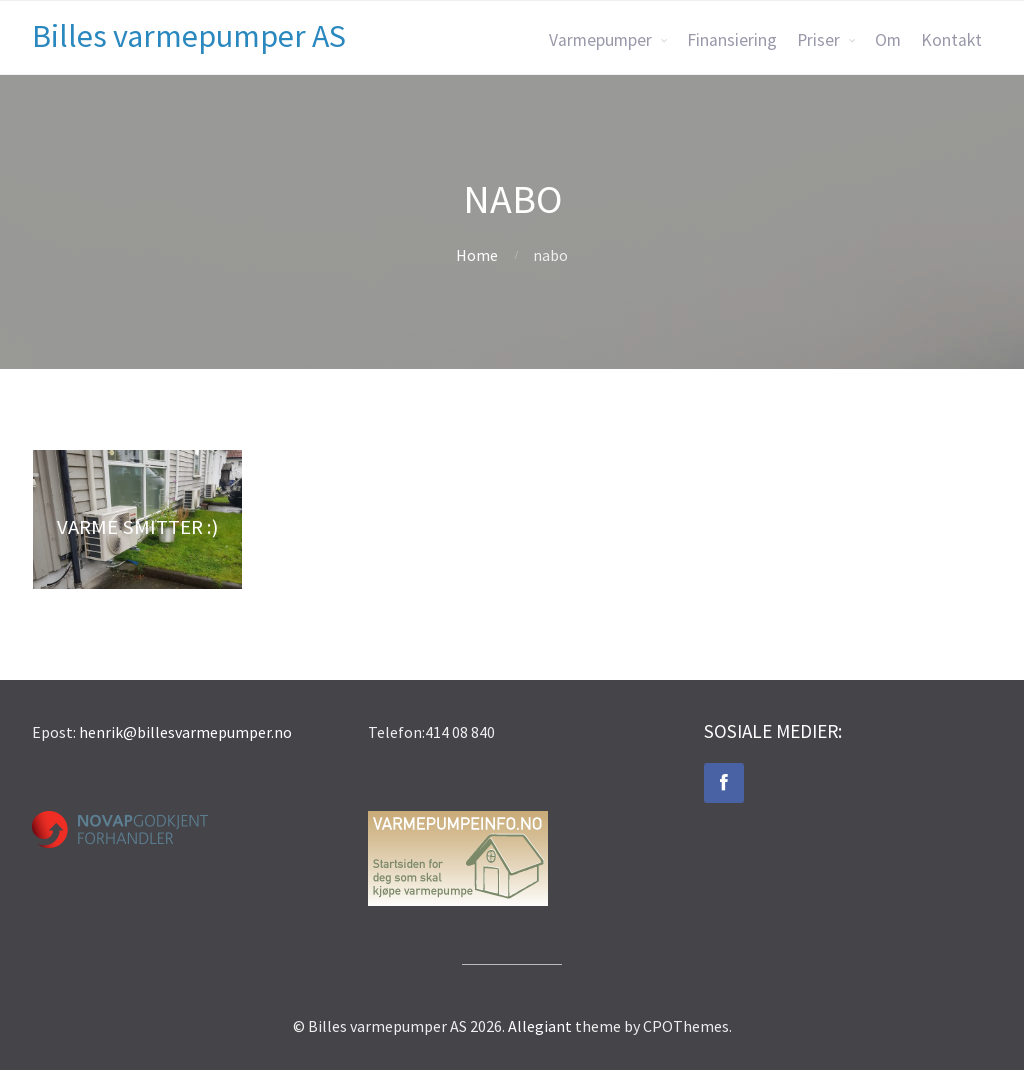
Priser (818, 40)
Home (477, 255)
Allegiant (540, 1026)
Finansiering (732, 40)
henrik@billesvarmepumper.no (185, 732)
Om (888, 40)
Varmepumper (600, 40)
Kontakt (951, 40)
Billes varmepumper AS (189, 36)
